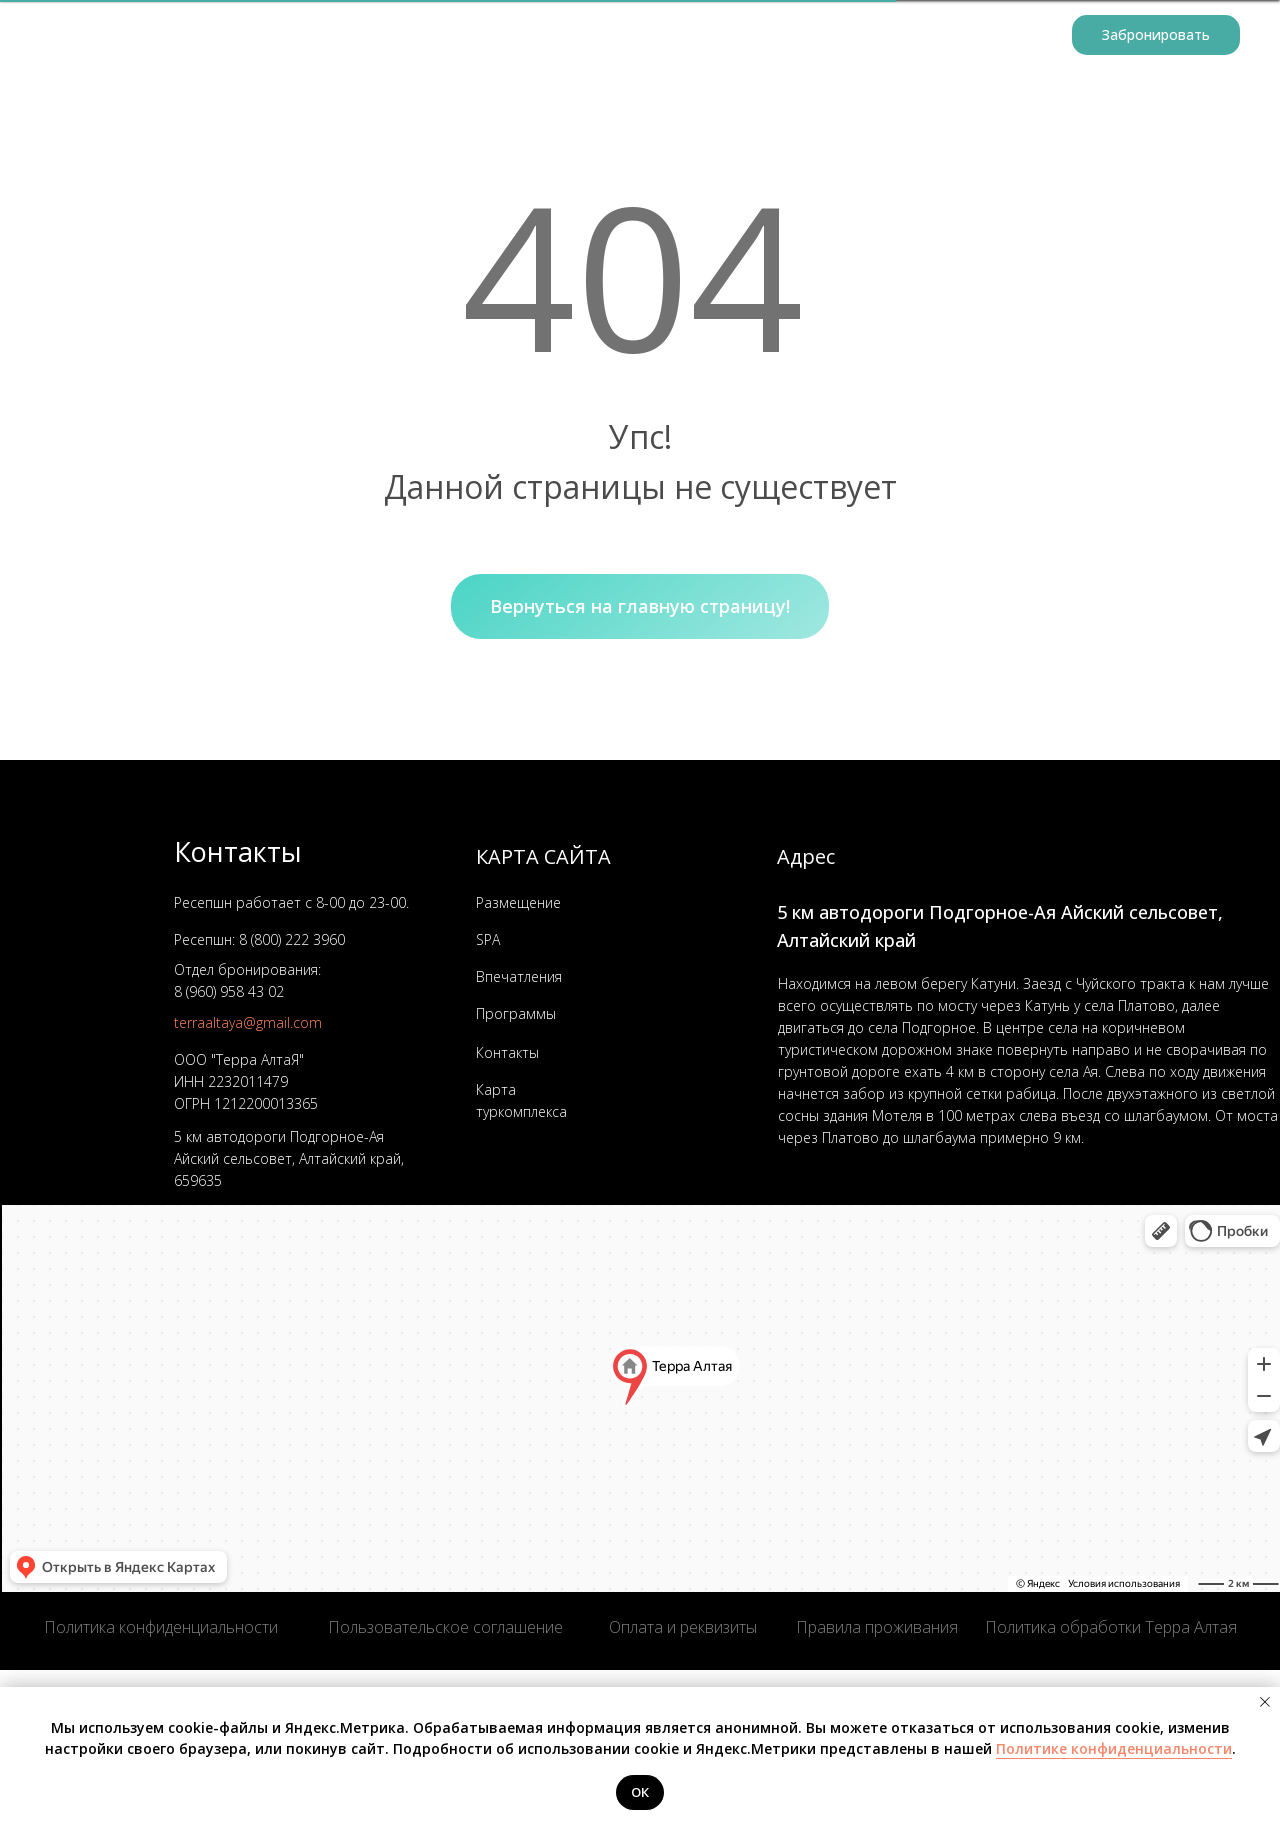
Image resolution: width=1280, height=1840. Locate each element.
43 (254, 991)
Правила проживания (877, 1627)
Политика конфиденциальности (161, 1627)
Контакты (1009, 35)
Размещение (441, 35)
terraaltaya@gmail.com (248, 1022)
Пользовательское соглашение (445, 1627)
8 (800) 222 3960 (292, 939)
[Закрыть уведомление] (1265, 1702)
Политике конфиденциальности (1114, 1748)
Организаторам (785, 35)
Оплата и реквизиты (683, 1627)
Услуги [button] (902, 35)
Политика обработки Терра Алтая (1111, 1627)
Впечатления (519, 976)
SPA (488, 939)
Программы (565, 35)
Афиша (667, 35)
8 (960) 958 (209, 991)
